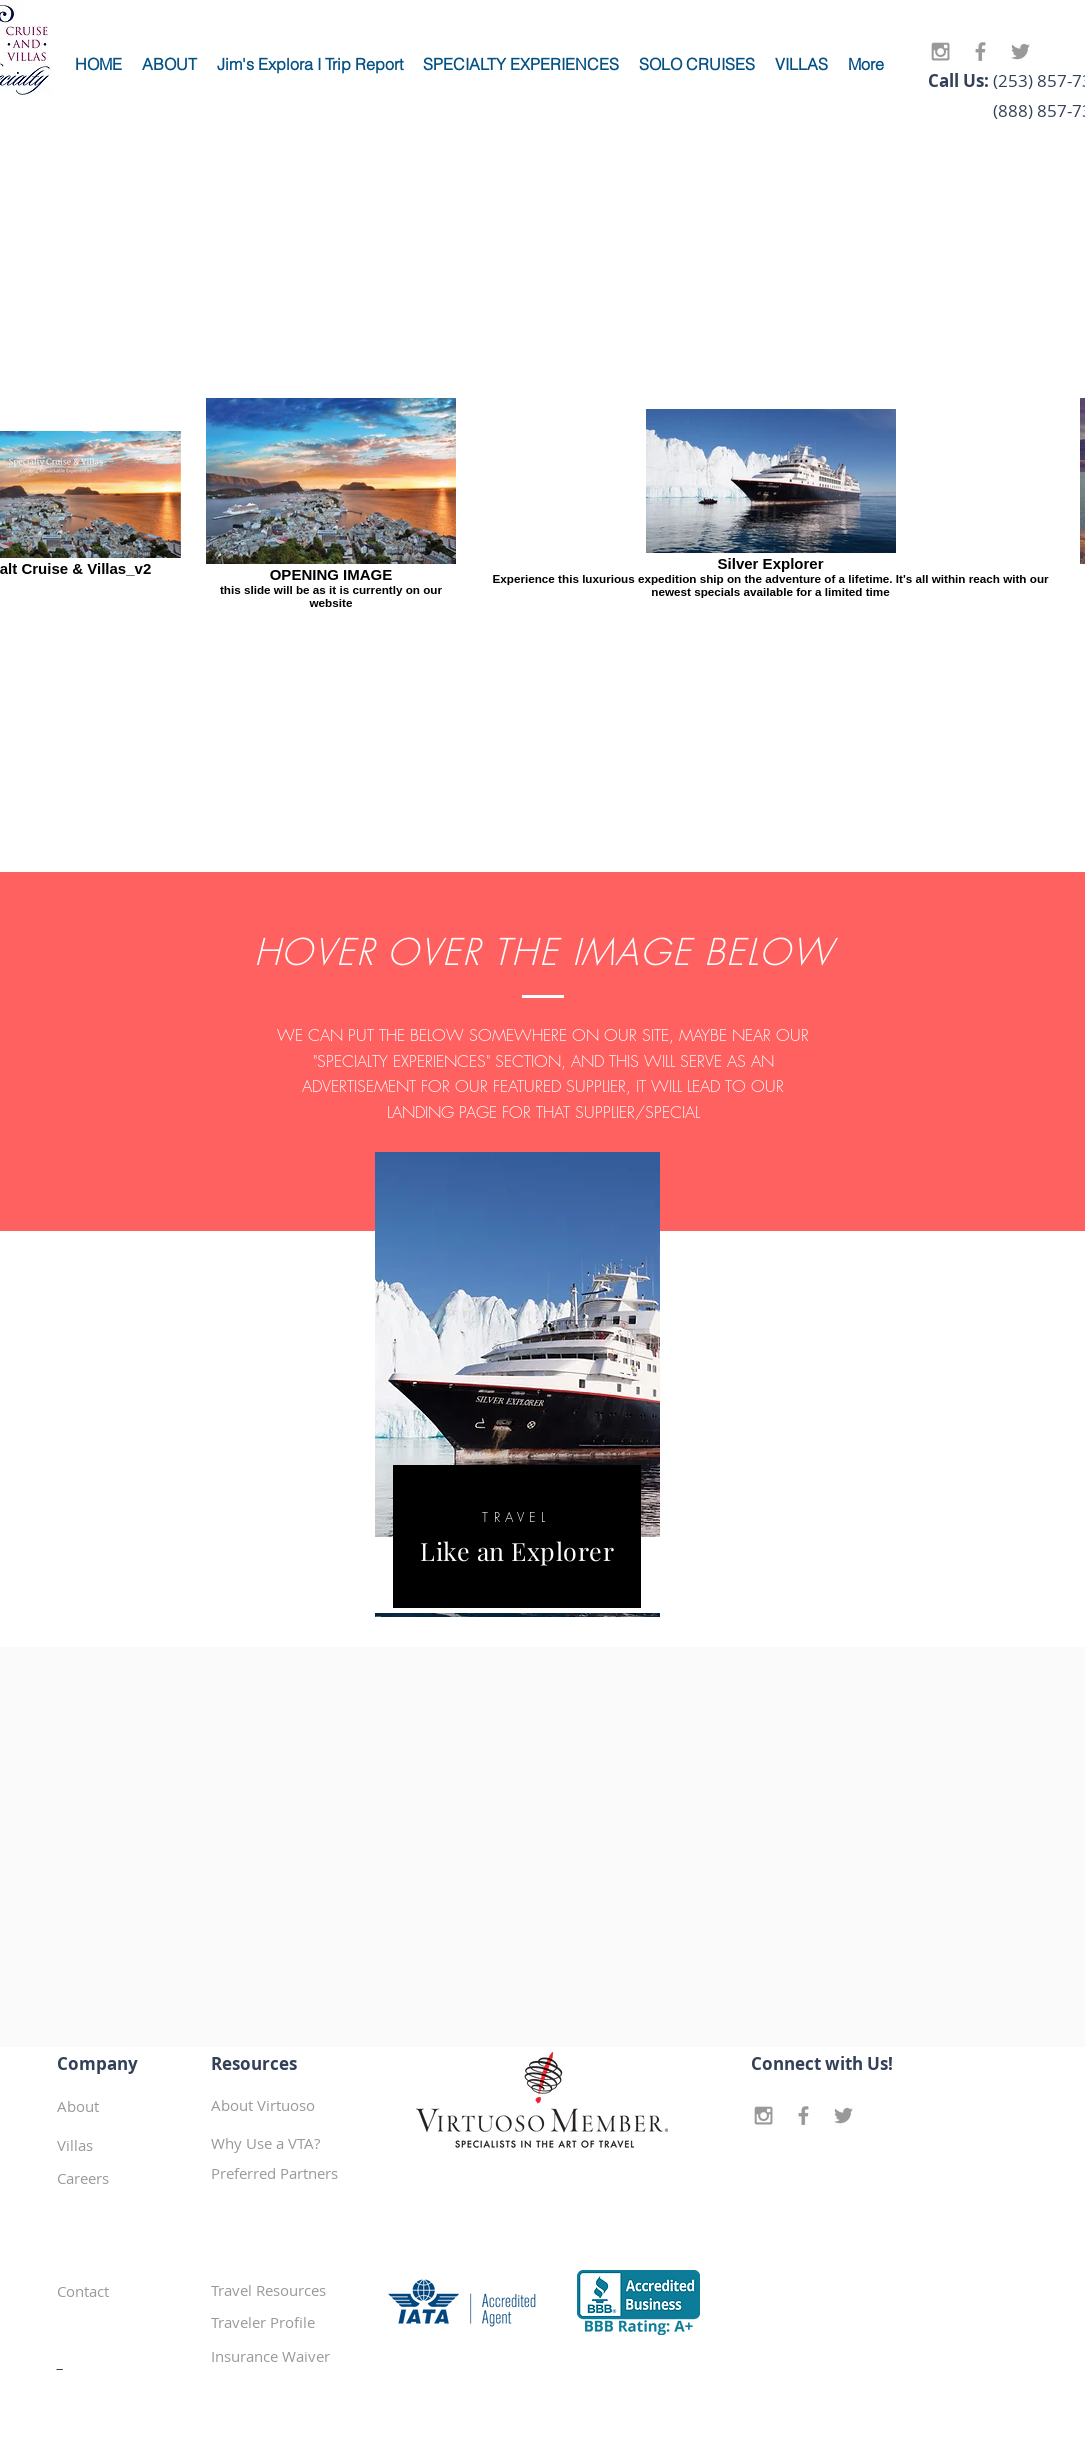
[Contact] (127, 2291)
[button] (282, 2173)
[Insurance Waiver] (282, 2356)
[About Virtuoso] (282, 2105)
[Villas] (128, 2145)
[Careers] (128, 2178)
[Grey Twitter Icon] (1020, 51)
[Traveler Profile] (282, 2322)
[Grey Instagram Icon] (940, 51)
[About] (128, 2106)
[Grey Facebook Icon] (980, 51)
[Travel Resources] (282, 2290)
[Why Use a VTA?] (282, 2143)
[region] (517, 1384)
